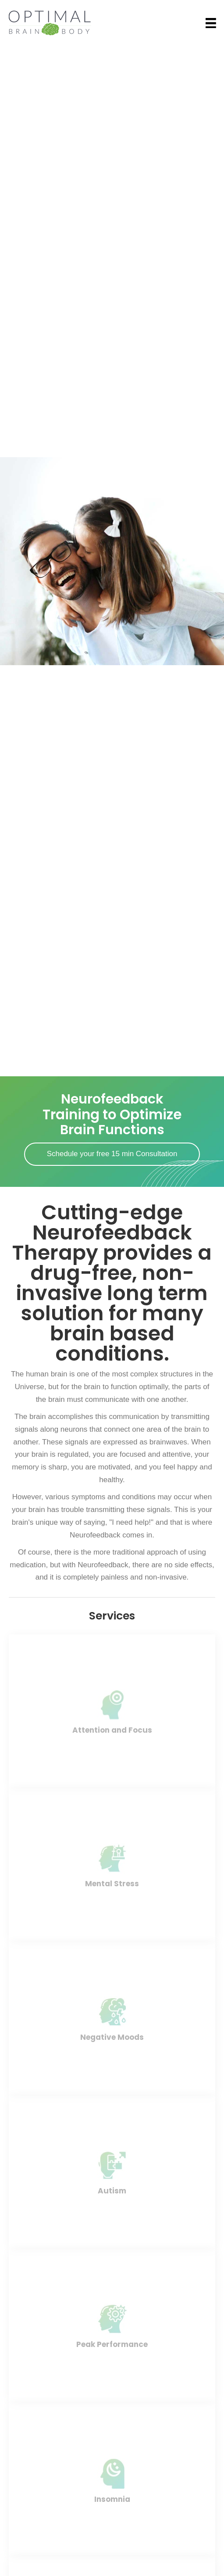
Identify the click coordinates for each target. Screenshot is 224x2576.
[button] (112, 1154)
